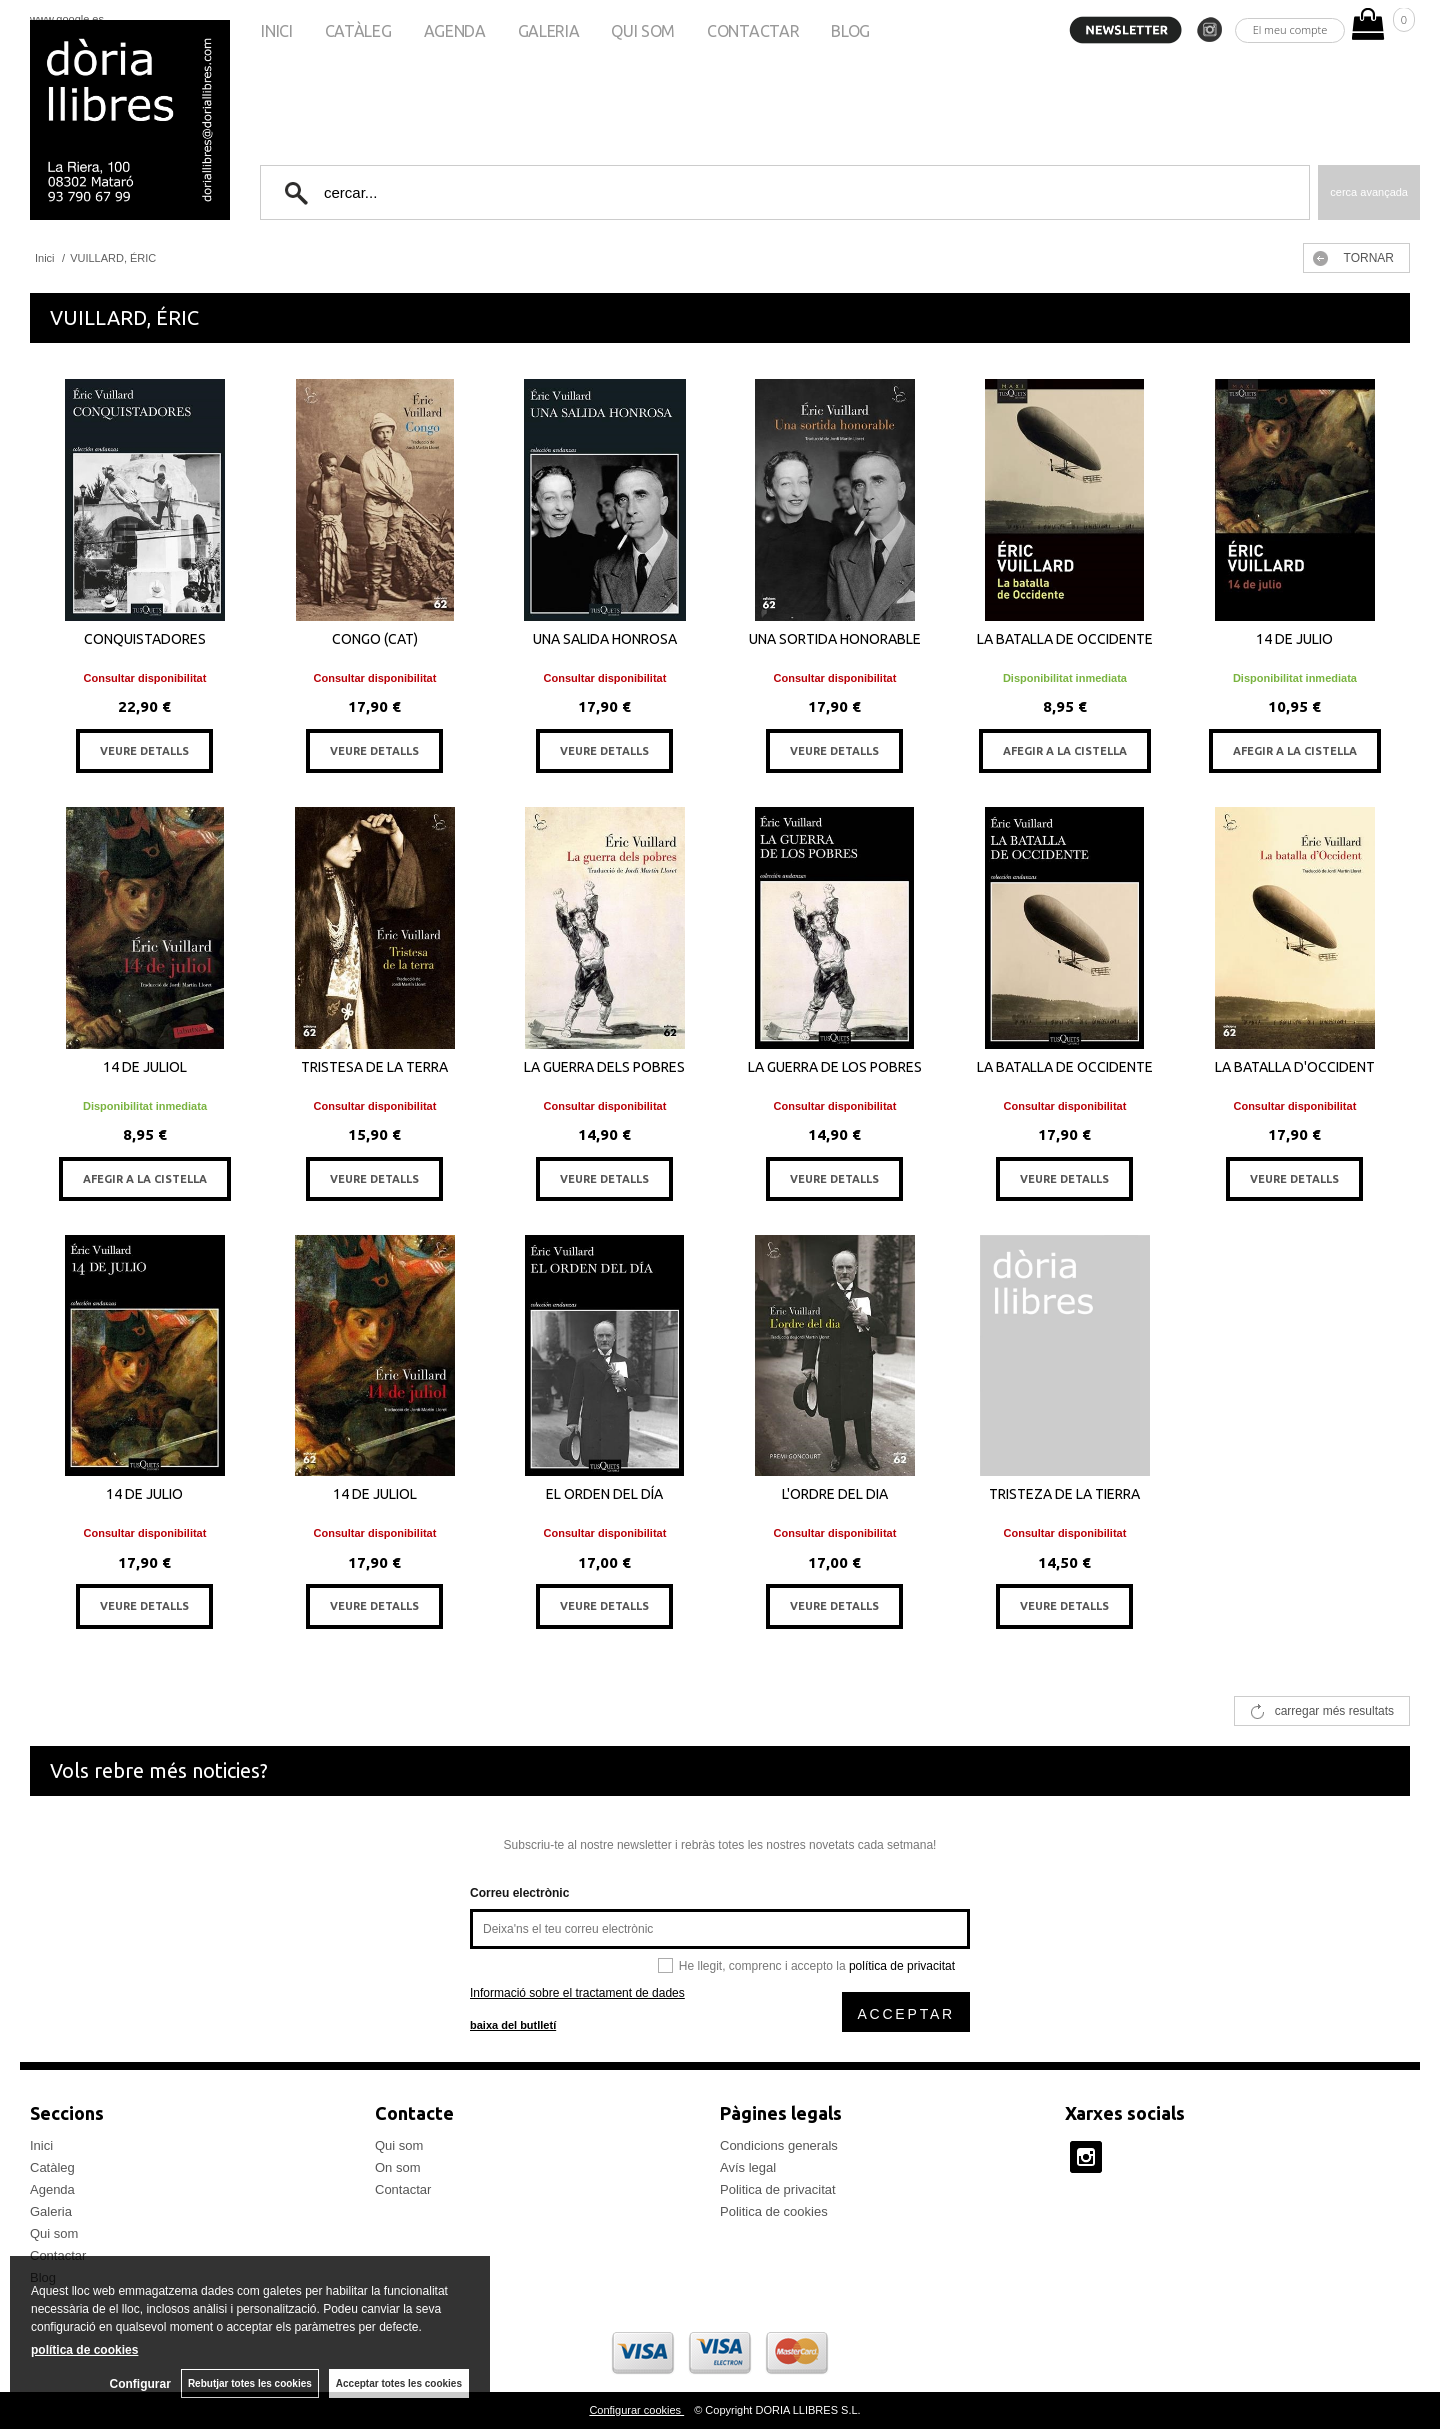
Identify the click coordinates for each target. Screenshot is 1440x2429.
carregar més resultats (1334, 1711)
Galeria (549, 31)
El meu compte (1290, 29)
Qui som (643, 31)
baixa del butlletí (513, 2025)
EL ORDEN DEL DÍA (604, 1494)
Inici (276, 31)
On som (398, 2167)
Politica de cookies (774, 2211)
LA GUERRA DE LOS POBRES (835, 1067)
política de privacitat (902, 1966)
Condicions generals (779, 2145)
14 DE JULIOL (145, 1067)
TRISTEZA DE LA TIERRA (1064, 1494)
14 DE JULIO (1294, 639)
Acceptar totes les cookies (399, 2383)
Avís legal (748, 2167)
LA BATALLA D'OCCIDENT (1295, 1067)
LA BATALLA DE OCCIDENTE (1065, 639)
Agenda (455, 31)
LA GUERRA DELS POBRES (604, 1067)
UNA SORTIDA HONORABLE (835, 639)
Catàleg (358, 31)
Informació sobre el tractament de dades (577, 1993)
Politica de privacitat (778, 2189)
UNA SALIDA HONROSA (605, 639)
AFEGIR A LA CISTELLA (1065, 751)
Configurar (140, 2384)
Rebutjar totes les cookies (250, 2383)
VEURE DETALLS (144, 751)
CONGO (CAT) (375, 639)
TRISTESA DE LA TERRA (374, 1067)
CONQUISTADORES (145, 639)
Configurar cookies (636, 2410)
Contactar (753, 31)
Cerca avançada (1369, 192)
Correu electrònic (519, 1893)
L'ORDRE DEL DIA (835, 1494)
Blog (850, 31)
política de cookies (84, 2350)
